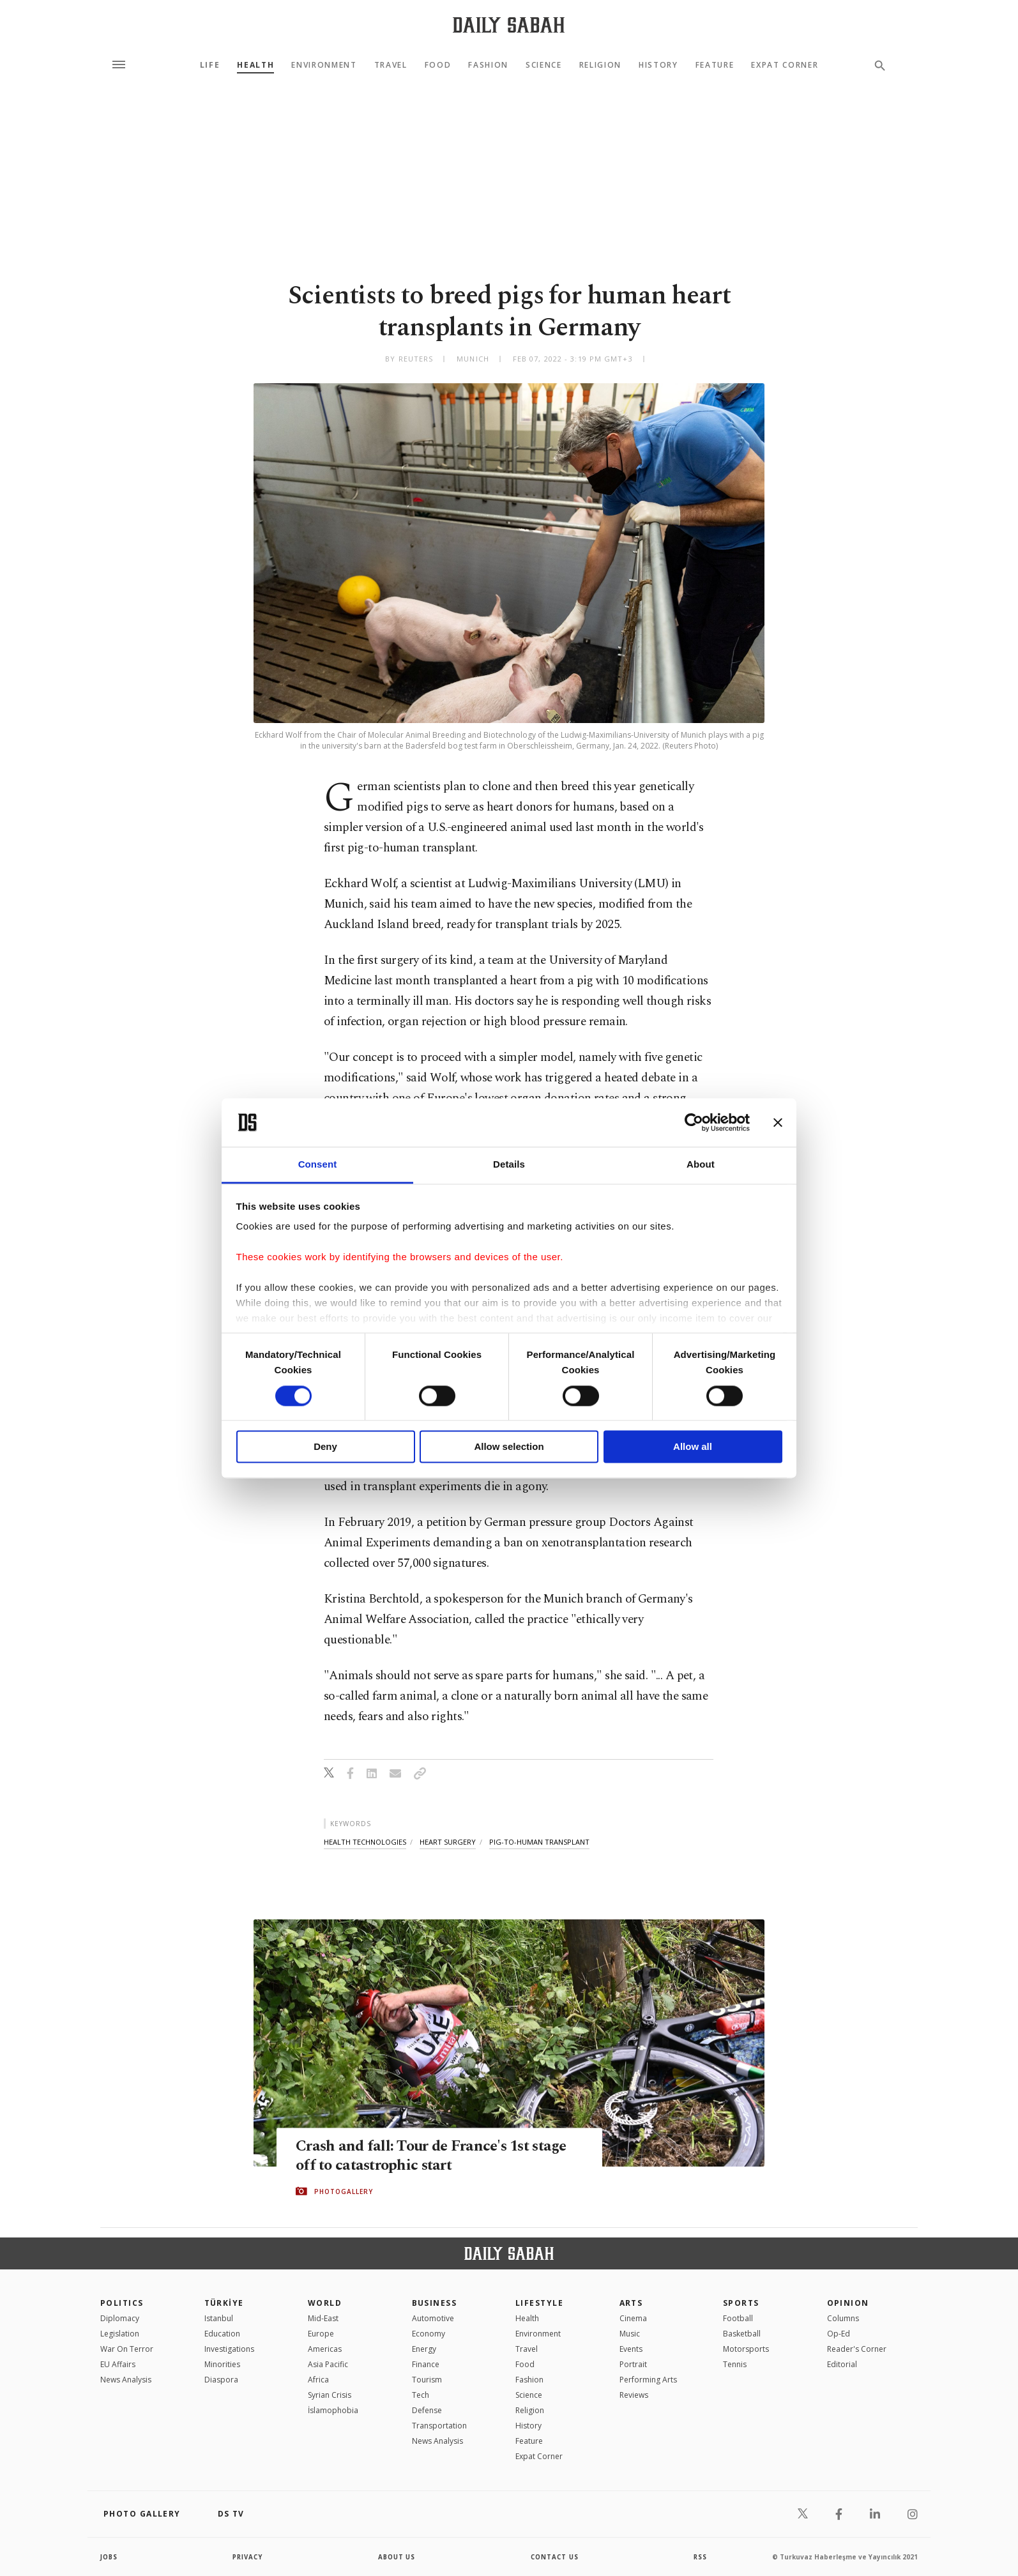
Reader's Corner (856, 2349)
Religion (600, 65)
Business (434, 2303)
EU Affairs (117, 2364)
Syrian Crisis (329, 2394)
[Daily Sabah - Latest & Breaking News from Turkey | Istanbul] (509, 25)
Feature (714, 65)
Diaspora (221, 2379)
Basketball (742, 2333)
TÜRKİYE (224, 2303)
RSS (700, 2556)
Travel (390, 65)
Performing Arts (648, 2379)
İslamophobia (333, 2410)
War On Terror (126, 2349)
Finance (425, 2364)
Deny (325, 1447)
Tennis (735, 2364)
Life (210, 65)
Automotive (433, 2318)
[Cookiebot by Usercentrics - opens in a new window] (694, 1122)
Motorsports (746, 2349)
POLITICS (122, 2303)
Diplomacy (119, 2318)
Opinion (848, 2303)
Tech (420, 2394)
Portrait (633, 2364)
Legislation (119, 2333)
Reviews (633, 2394)
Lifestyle (539, 2303)
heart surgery (448, 1842)
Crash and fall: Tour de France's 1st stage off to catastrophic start (437, 2156)
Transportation (439, 2425)
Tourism (427, 2379)
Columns (843, 2318)
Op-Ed (838, 2333)
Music (629, 2333)
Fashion (488, 65)
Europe (321, 2333)
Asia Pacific (328, 2364)
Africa (318, 2379)
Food (438, 65)
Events (630, 2349)
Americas (325, 2349)
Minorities (222, 2364)
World (325, 2303)
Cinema (633, 2318)
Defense (427, 2410)
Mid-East (323, 2318)
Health (255, 65)
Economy (428, 2333)
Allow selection (508, 1447)
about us (397, 2556)
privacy (248, 2556)
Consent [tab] (317, 1164)
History (658, 65)
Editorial (842, 2364)
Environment (323, 65)
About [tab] (701, 1164)
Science (544, 65)
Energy (424, 2349)
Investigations (229, 2349)
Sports (741, 2303)
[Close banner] (777, 1122)
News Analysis (125, 2379)
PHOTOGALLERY (343, 2191)
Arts (631, 2303)
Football (738, 2318)
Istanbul (218, 2318)
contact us (555, 2556)
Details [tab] (509, 1164)
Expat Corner (784, 65)
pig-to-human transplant (539, 1842)
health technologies (365, 1842)
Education (222, 2333)
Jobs (109, 2556)
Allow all (692, 1447)
